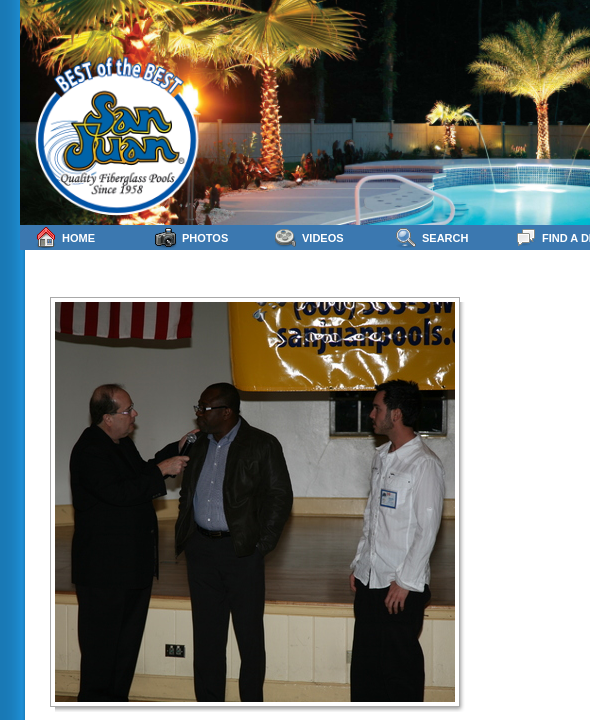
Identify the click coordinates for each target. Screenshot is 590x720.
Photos (191, 237)
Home (65, 237)
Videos (309, 237)
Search (431, 237)
